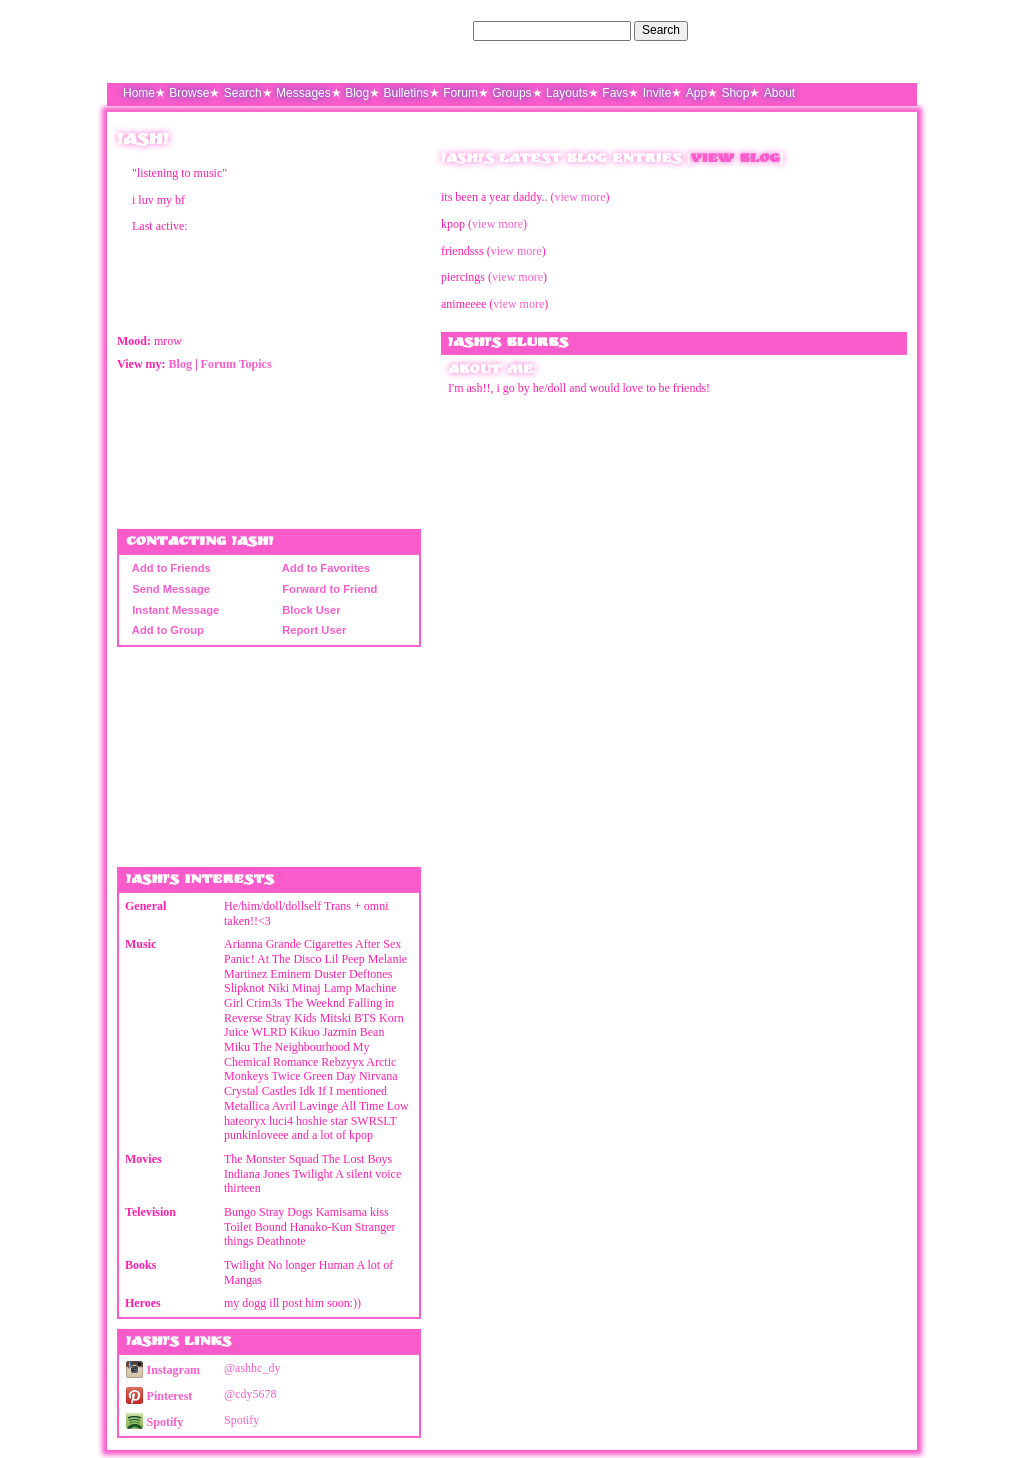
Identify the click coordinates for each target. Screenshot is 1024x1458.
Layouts (567, 93)
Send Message (168, 589)
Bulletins (406, 93)
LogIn (843, 30)
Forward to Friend (326, 589)
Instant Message (172, 610)
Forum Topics (236, 364)
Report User (311, 630)
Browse (189, 93)
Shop (735, 93)
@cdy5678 (250, 1394)
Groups (511, 93)
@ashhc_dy (252, 1368)
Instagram (163, 1370)
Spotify (154, 1422)
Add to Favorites (323, 568)
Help (805, 30)
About (779, 93)
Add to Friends (168, 568)
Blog (357, 93)
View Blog (735, 159)
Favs (615, 93)
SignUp (887, 30)
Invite (657, 93)
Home (139, 93)
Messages (303, 93)
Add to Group (165, 630)
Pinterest (159, 1396)
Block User (308, 610)
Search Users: (431, 30)
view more (580, 197)
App (696, 93)
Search (661, 30)
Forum (460, 93)
